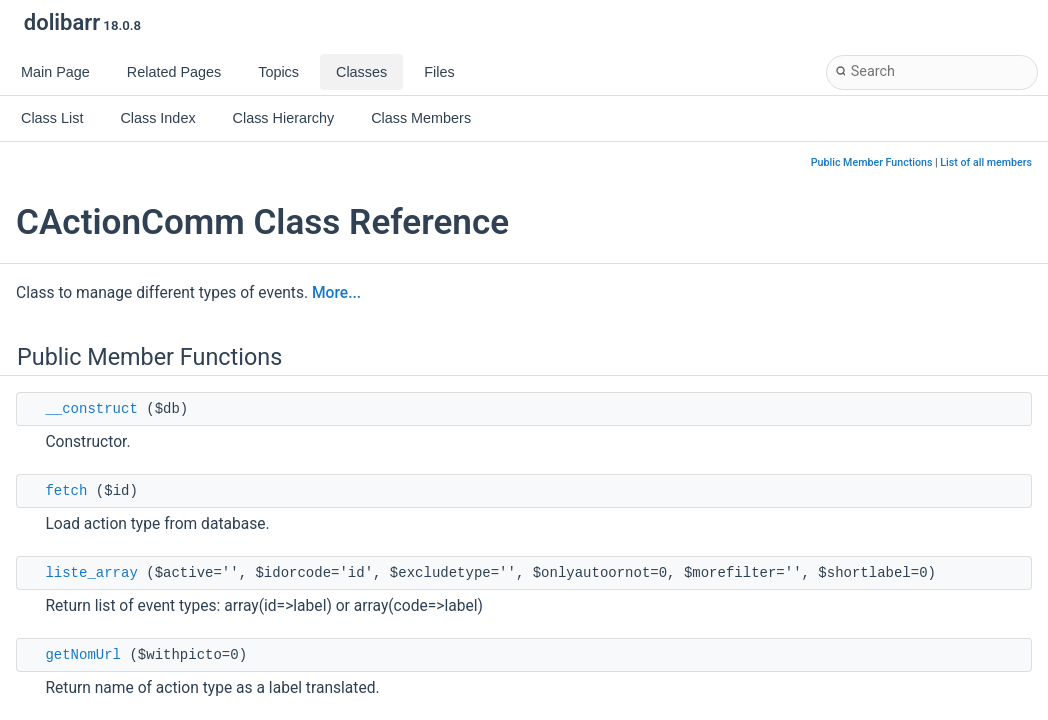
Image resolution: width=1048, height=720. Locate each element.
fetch (66, 491)
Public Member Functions (872, 162)
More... (336, 293)
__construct (91, 409)
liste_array (91, 573)
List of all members (986, 162)
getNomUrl (83, 655)
